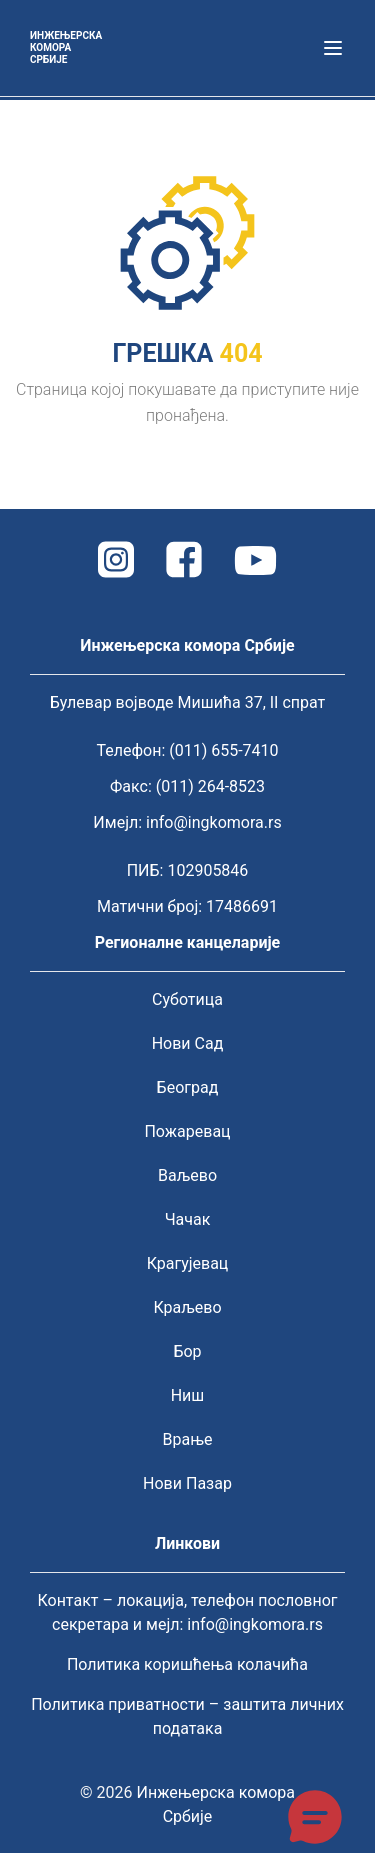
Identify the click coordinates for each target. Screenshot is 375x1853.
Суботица (187, 999)
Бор (187, 1351)
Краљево (187, 1307)
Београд (188, 1087)
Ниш (188, 1395)
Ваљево (187, 1175)
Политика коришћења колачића (187, 1664)
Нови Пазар (187, 1483)
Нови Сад (188, 1043)
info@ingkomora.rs (214, 822)
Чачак (188, 1219)
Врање (188, 1439)
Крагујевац (188, 1263)
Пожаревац (187, 1131)
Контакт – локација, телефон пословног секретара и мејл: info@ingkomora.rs (187, 1612)
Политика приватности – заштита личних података (187, 1716)
